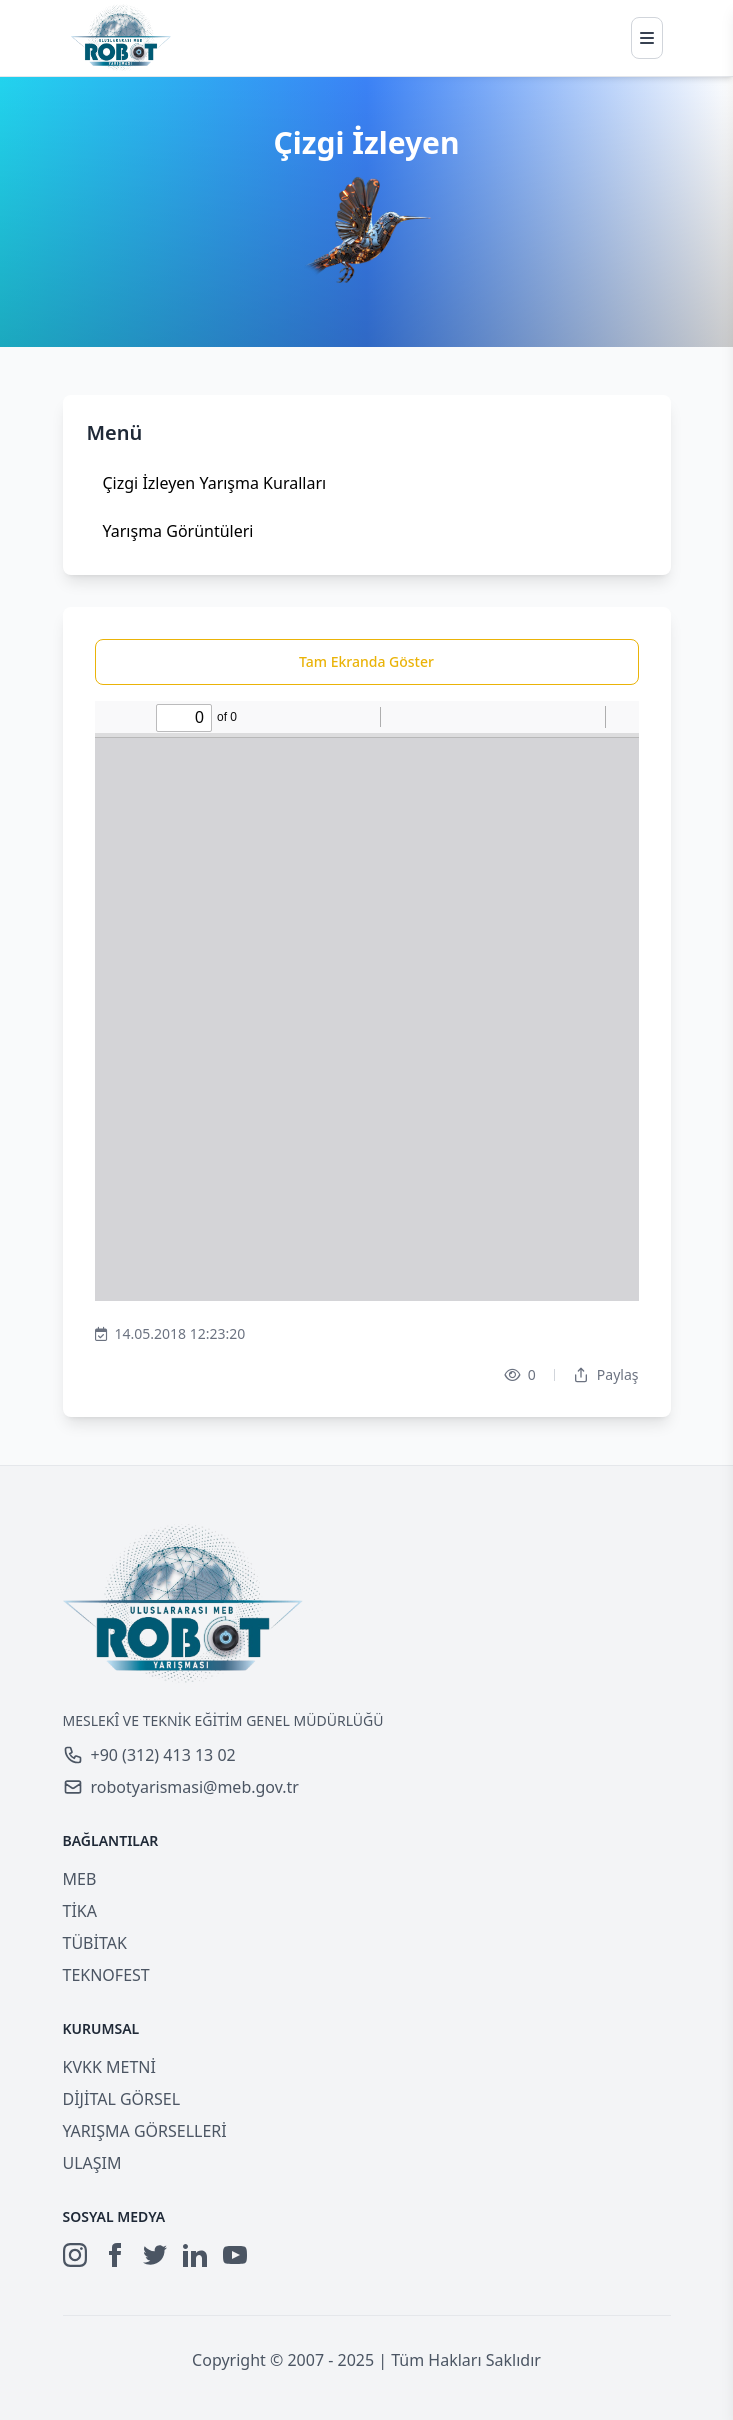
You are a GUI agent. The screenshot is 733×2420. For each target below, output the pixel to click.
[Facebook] (115, 2255)
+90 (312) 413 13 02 (149, 1755)
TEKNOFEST (106, 1975)
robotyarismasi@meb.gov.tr (181, 1787)
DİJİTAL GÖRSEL (122, 2099)
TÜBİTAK (95, 1943)
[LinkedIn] (195, 2255)
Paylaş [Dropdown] (606, 1374)
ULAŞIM (92, 2163)
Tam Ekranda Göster (366, 661)
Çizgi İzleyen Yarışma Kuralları (215, 483)
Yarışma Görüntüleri (178, 531)
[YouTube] (235, 2255)
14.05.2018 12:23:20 (170, 1334)
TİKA (80, 1911)
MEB (80, 1879)
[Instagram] (75, 2255)
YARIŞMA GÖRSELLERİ (145, 2131)
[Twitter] (155, 2255)
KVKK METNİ (109, 2067)
